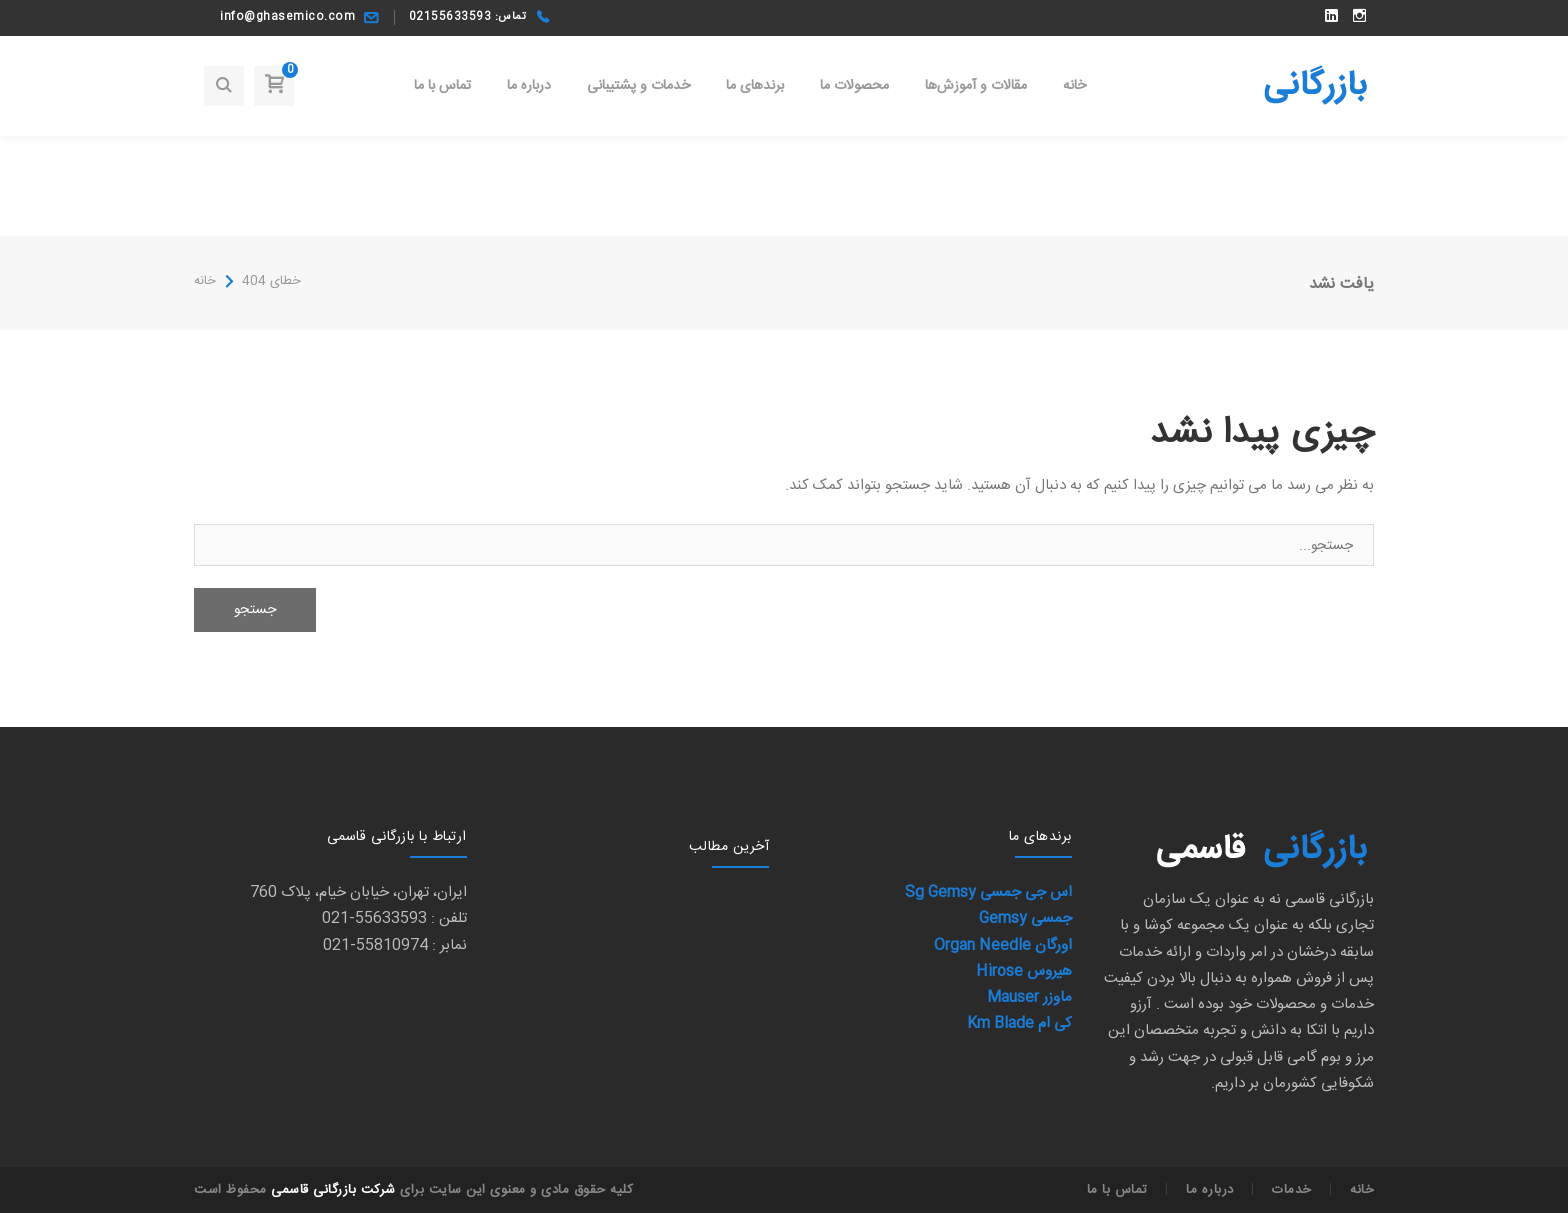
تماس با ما (1117, 1190)
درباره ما (1210, 1190)
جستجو (255, 610)
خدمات (1292, 1190)
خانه (205, 281)
